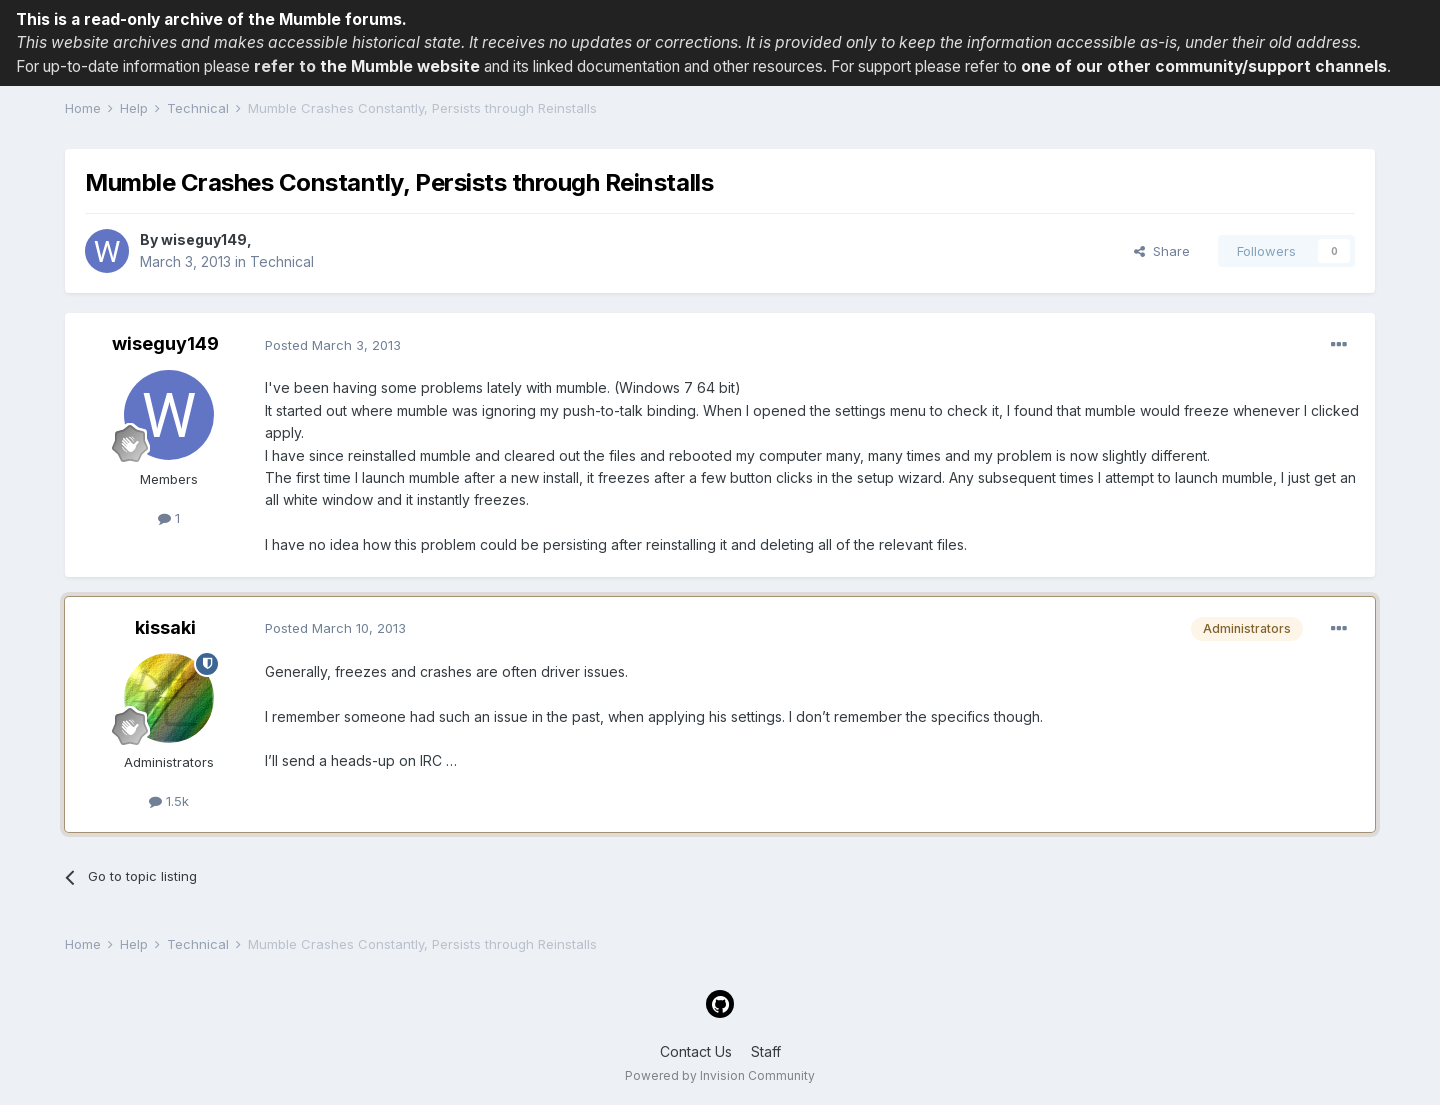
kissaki (165, 627)
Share (1162, 251)
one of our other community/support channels (1204, 66)
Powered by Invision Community (720, 1075)
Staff (766, 1051)
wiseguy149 (204, 239)
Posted (333, 345)
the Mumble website (400, 66)
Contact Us (696, 1051)
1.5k (169, 801)
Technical (282, 261)
